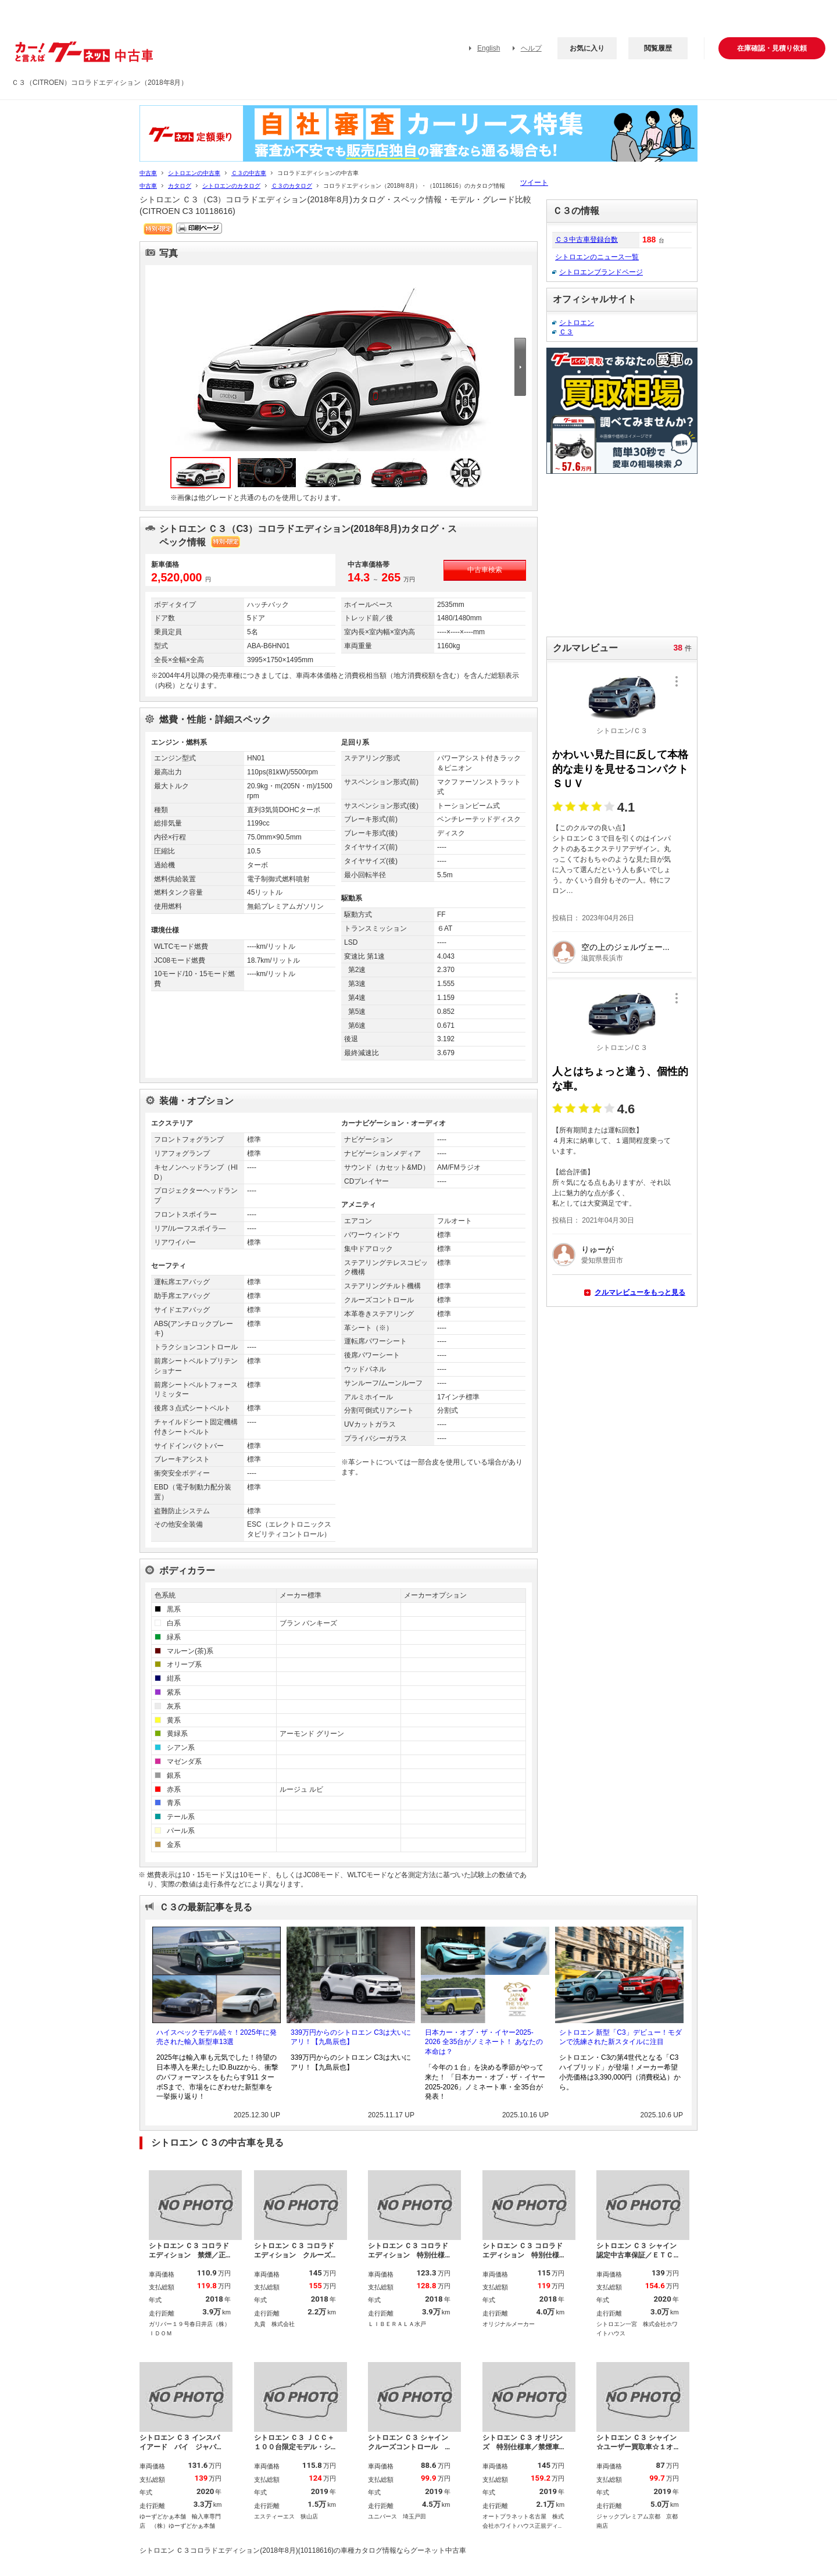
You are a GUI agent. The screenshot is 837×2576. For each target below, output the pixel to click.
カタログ (179, 186)
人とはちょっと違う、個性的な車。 (620, 1079)
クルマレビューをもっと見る (640, 1292)
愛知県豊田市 (602, 1260)
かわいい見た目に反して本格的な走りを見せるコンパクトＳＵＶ (620, 769)
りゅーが (597, 1249)
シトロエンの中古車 (194, 173)
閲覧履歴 (658, 48)
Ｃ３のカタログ (291, 186)
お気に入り (587, 48)
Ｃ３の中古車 (248, 173)
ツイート (534, 182)
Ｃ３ (566, 332)
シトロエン (576, 323)
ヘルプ (531, 48)
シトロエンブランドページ (601, 272)
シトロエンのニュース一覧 (597, 257)
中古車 (148, 173)
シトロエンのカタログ (231, 186)
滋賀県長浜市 (602, 958)
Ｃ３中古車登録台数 (586, 239)
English (488, 48)
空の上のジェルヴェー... (625, 947)
